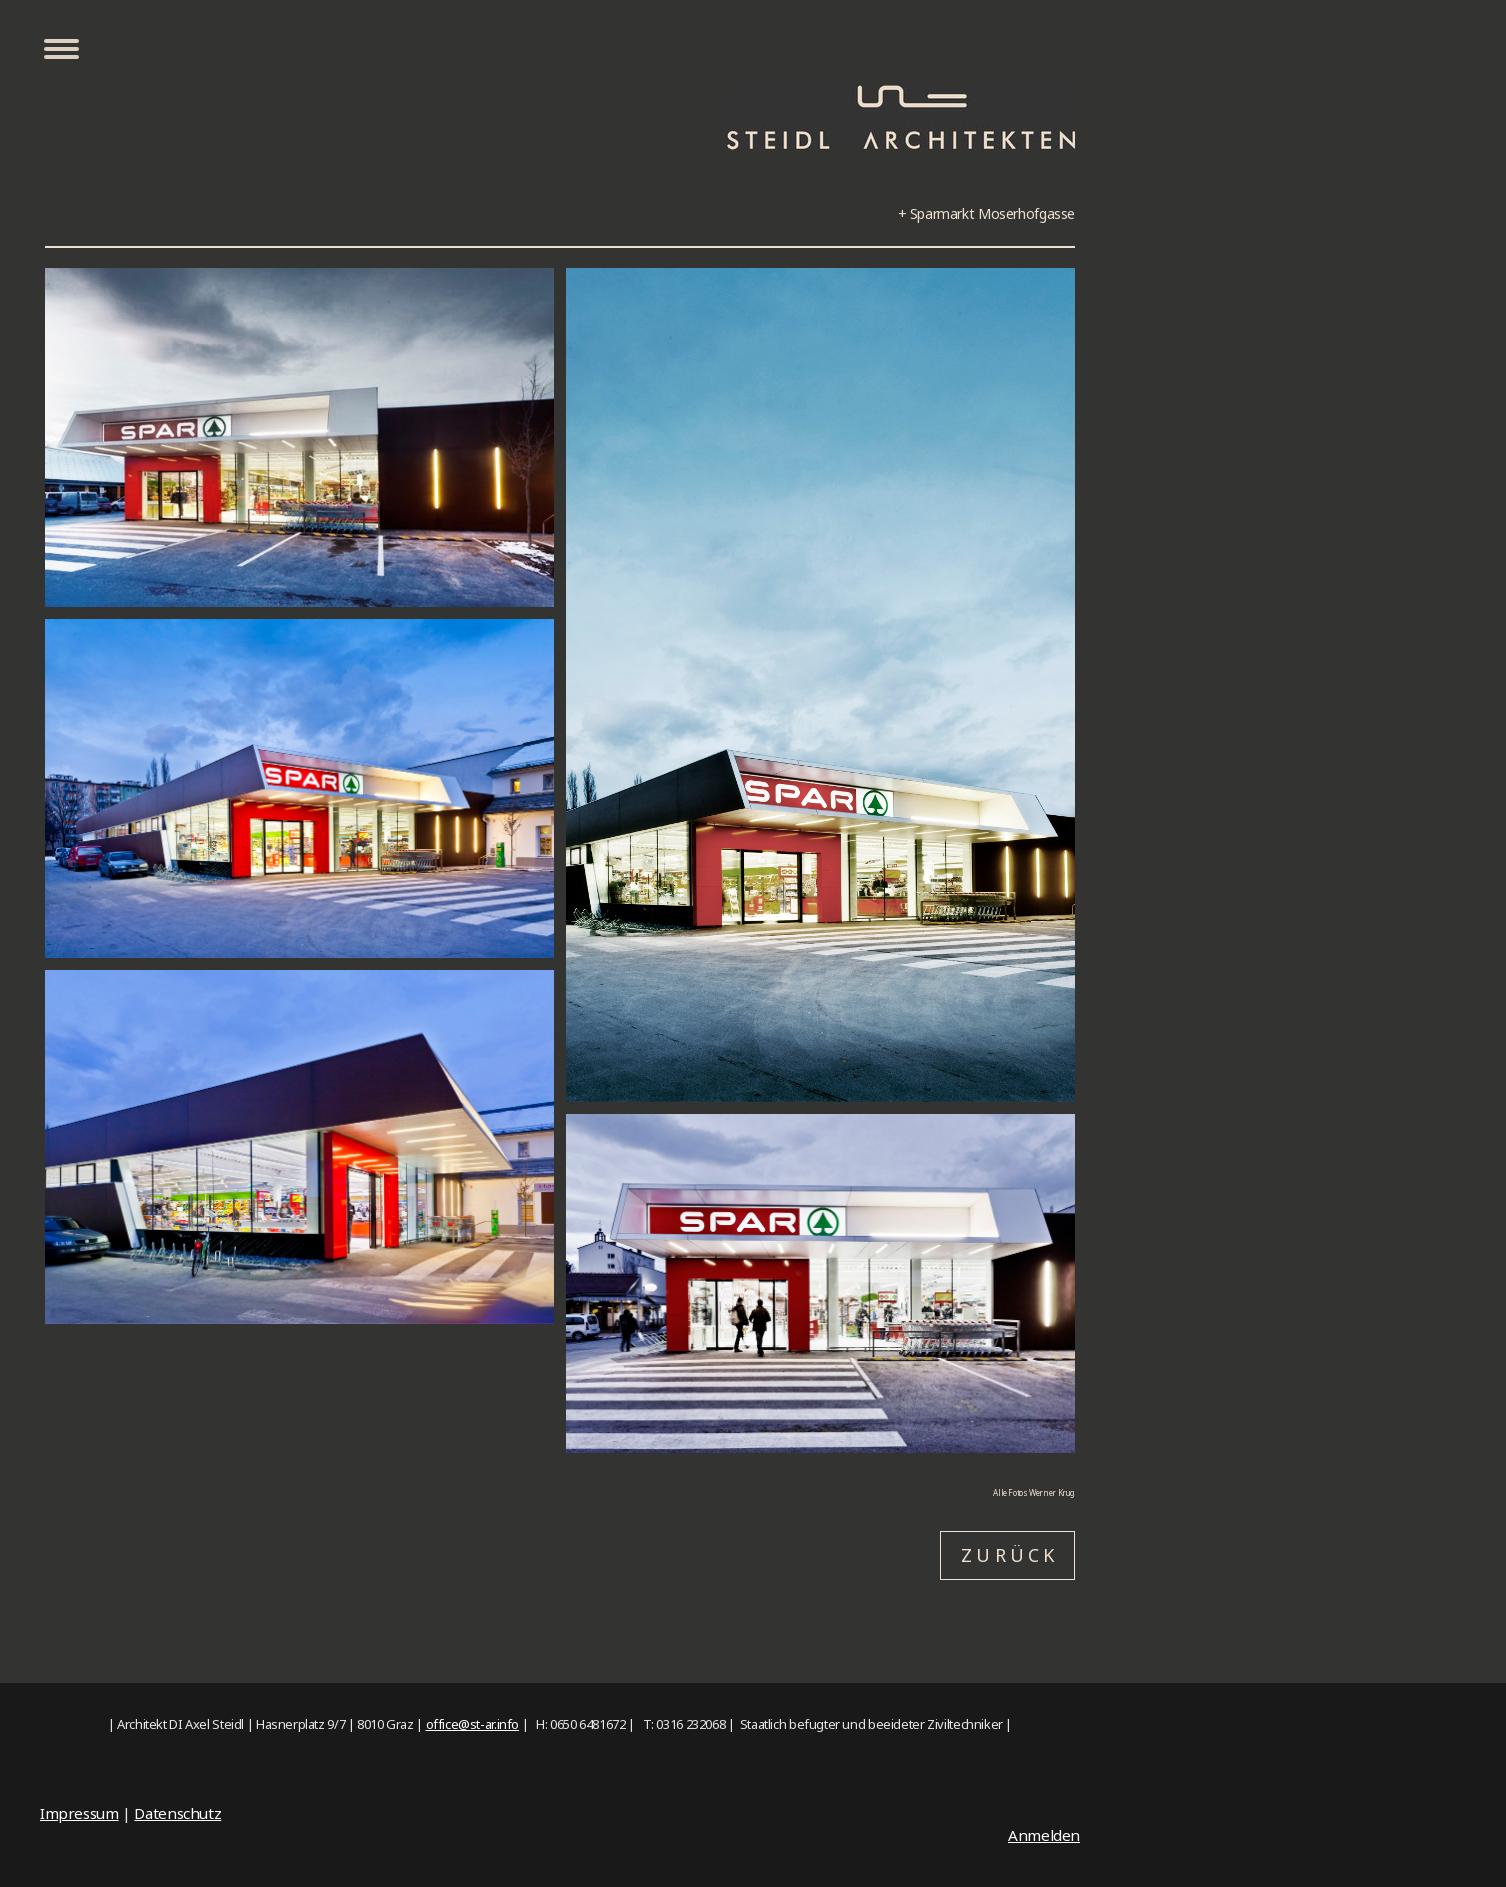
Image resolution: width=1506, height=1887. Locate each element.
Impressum (79, 1813)
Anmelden (1044, 1835)
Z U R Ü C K (1007, 1555)
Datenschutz (177, 1813)
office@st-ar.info (473, 1724)
